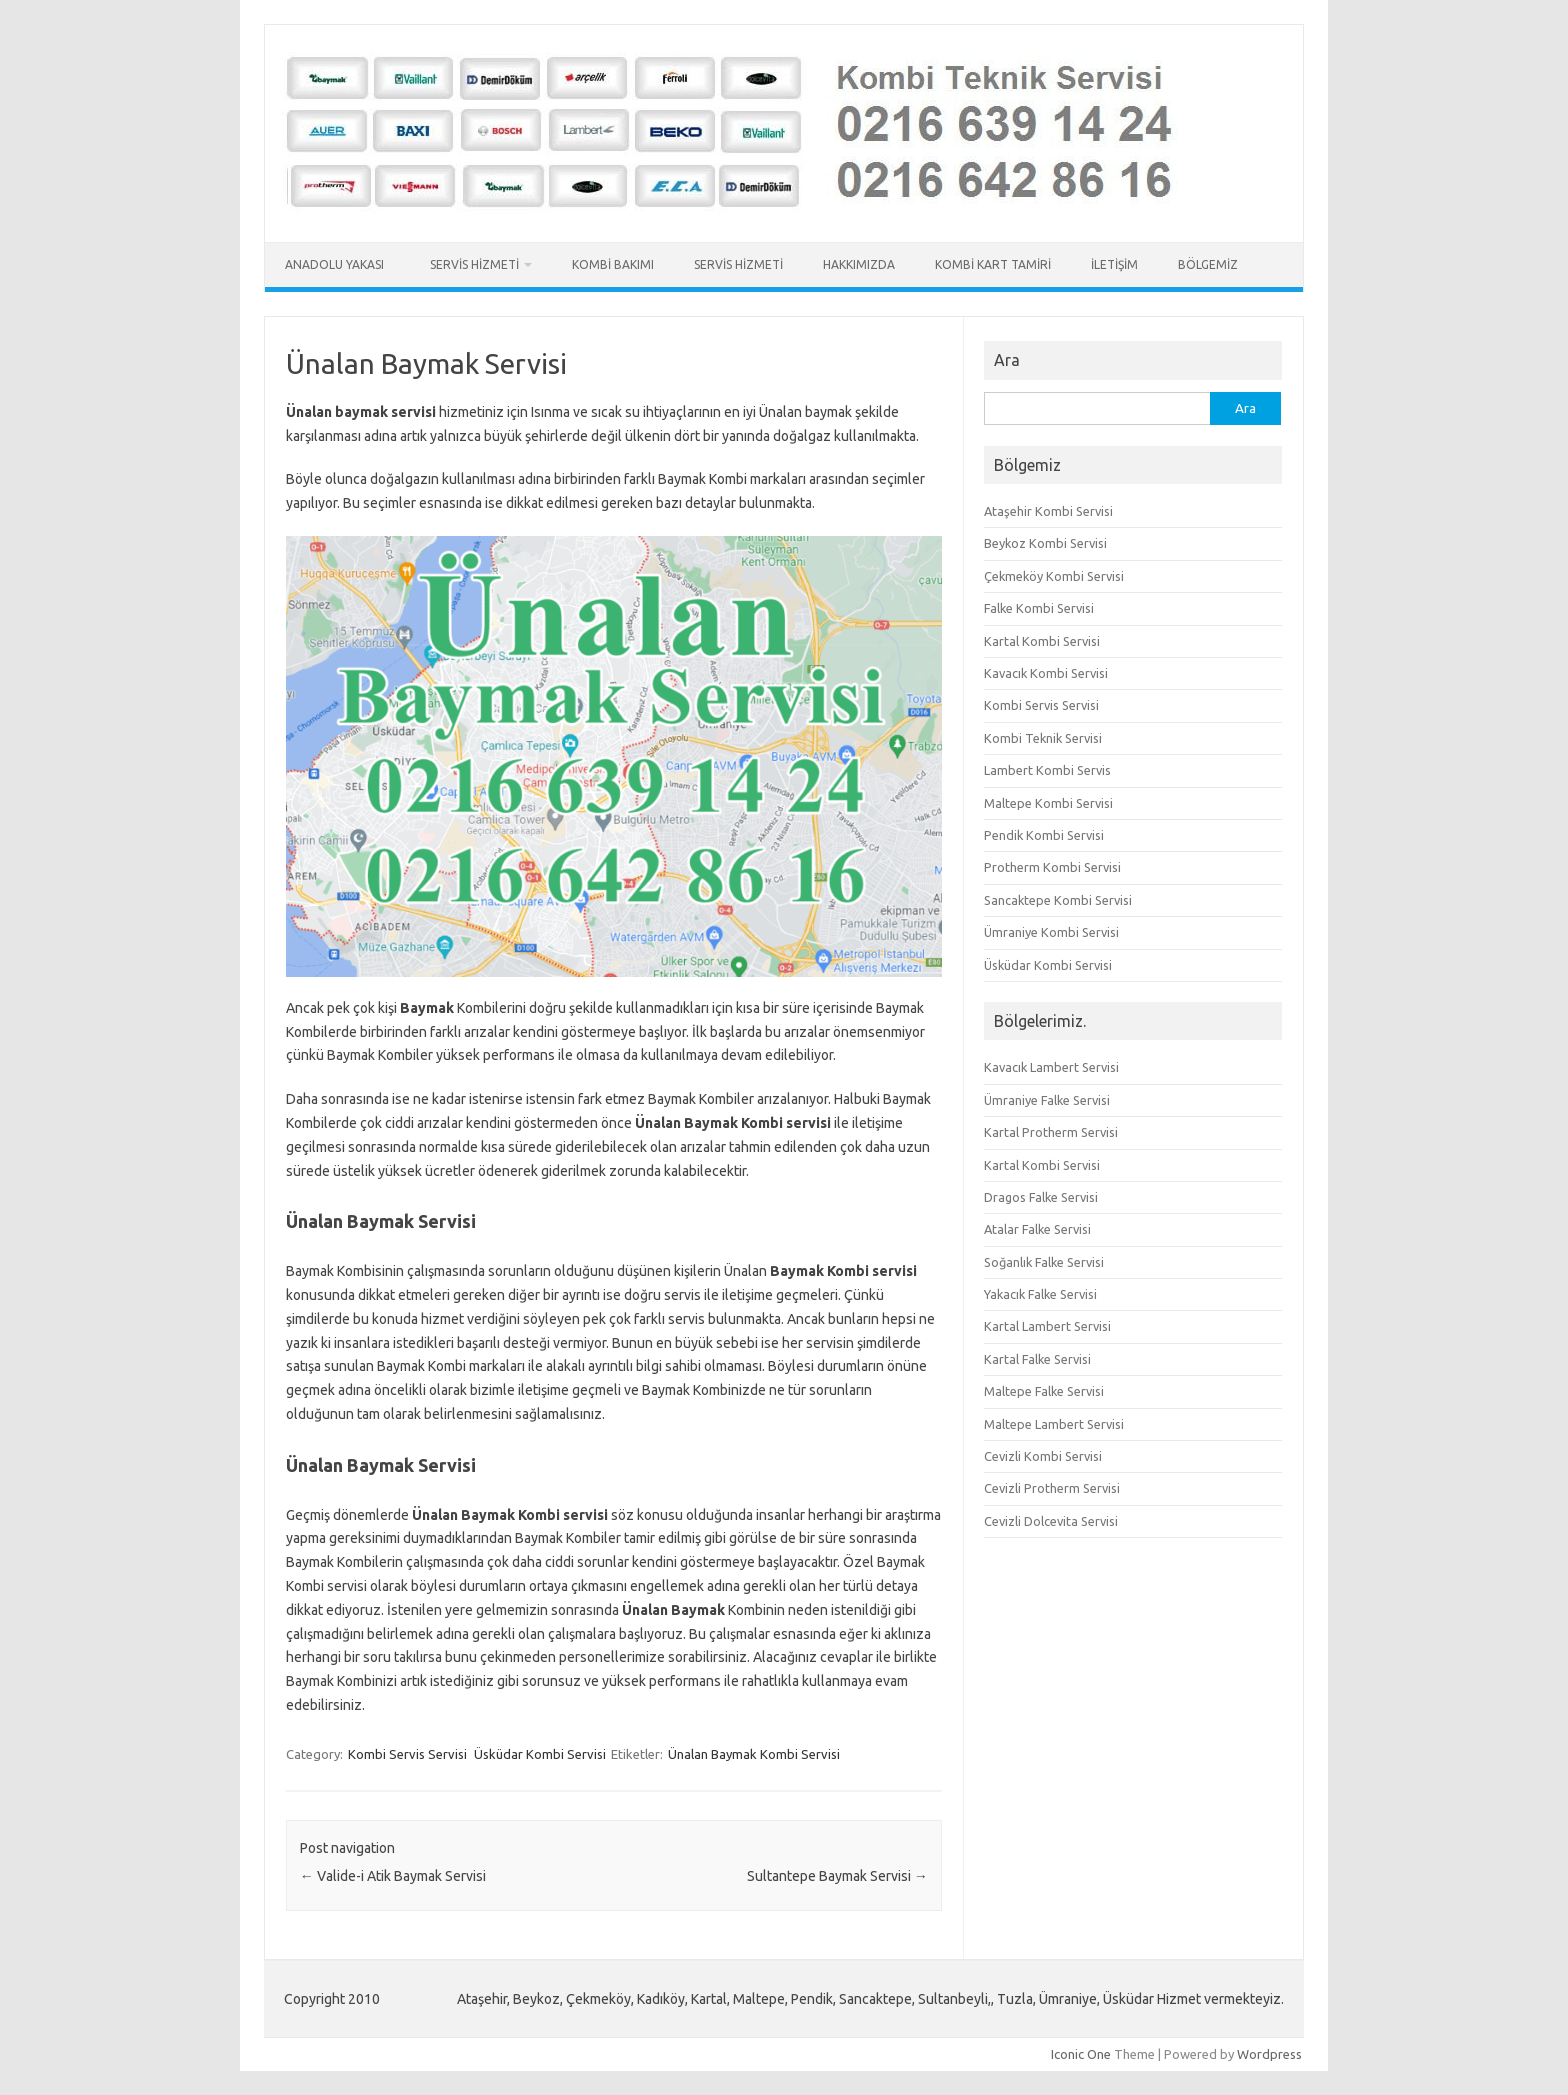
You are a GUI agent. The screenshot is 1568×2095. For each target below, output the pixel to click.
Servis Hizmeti (474, 264)
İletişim (1114, 264)
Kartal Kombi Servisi (1042, 641)
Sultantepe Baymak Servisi (837, 1876)
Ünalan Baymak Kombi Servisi (754, 1754)
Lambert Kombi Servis (1047, 770)
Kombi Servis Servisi (407, 1754)
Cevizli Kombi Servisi (1043, 1456)
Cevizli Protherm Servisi (1052, 1488)
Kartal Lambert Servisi (1047, 1326)
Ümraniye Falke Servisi (1047, 1100)
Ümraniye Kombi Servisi (1051, 932)
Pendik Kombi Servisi (1044, 835)
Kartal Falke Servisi (1037, 1359)
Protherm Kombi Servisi (1052, 867)
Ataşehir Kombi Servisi (1048, 511)
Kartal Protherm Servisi (1051, 1132)
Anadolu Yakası (337, 264)
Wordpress (1269, 2054)
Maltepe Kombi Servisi (1048, 803)
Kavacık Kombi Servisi (1046, 673)
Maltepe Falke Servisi (1044, 1391)
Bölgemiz (1208, 264)
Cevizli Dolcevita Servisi (1051, 1521)
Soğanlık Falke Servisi (1044, 1262)
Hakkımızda (859, 264)
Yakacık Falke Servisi (1040, 1294)
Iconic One (1081, 2054)
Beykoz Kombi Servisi (1045, 543)
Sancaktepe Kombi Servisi (1058, 900)
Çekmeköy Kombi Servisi (1054, 576)
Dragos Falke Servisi (1041, 1197)
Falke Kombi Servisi (1039, 608)
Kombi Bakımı (613, 264)
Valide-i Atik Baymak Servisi (393, 1876)
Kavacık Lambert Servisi (1051, 1067)
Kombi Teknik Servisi (1043, 738)
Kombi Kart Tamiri (993, 264)
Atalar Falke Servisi (1037, 1229)
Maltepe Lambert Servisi (1054, 1424)
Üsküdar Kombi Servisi (540, 1754)
